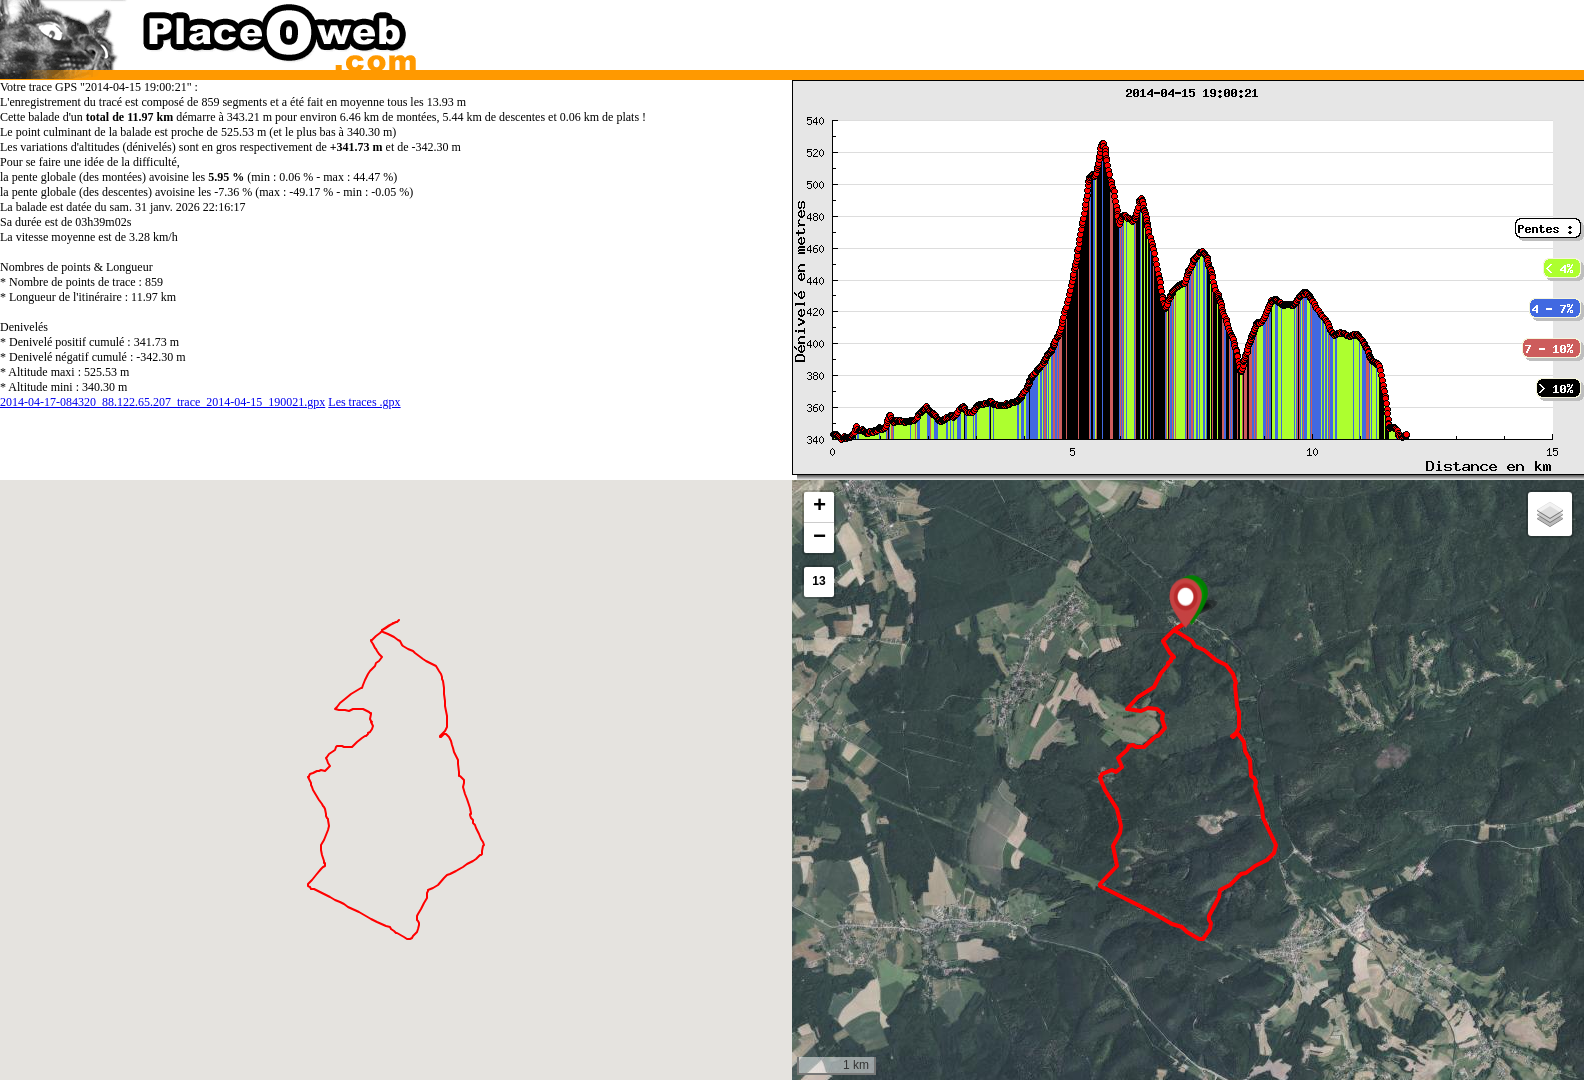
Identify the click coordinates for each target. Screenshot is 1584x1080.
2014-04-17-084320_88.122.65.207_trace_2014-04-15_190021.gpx (162, 402)
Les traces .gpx (364, 402)
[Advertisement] (1167, 30)
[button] (1185, 603)
